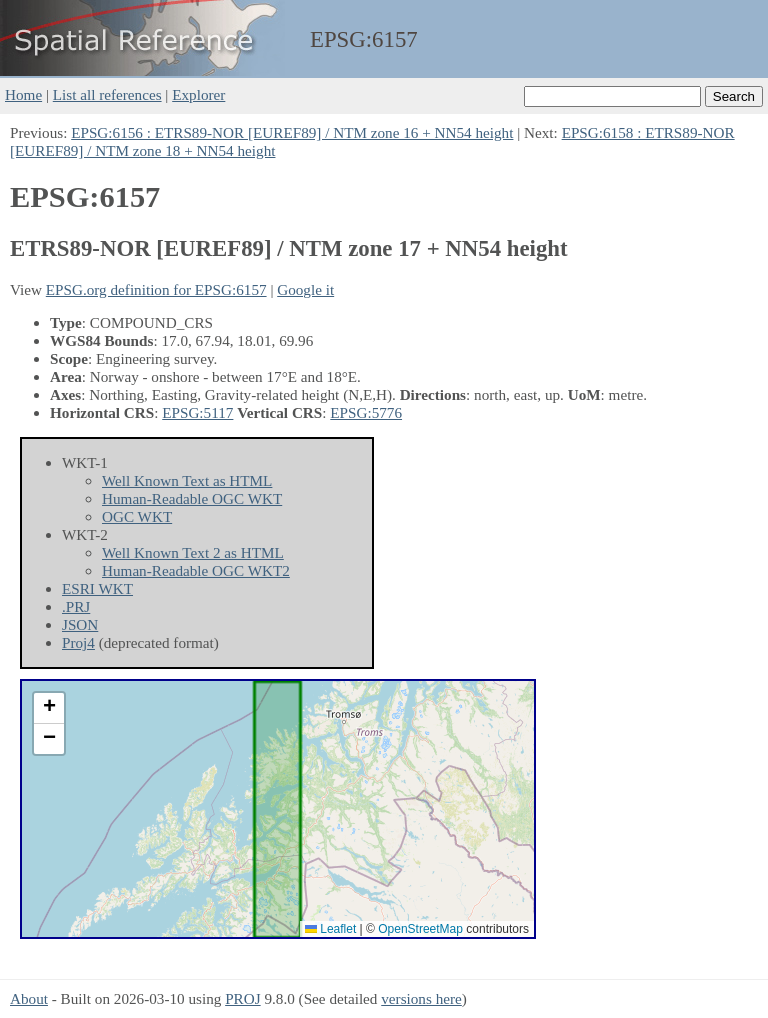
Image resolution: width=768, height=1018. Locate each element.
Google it (305, 289)
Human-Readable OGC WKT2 (196, 570)
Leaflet (330, 929)
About (29, 998)
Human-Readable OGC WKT (192, 498)
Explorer (198, 94)
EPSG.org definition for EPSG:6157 (156, 289)
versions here (421, 998)
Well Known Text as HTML (187, 480)
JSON (80, 624)
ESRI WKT (97, 588)
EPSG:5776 (366, 412)
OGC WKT (137, 516)
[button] (49, 708)
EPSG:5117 (197, 412)
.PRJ (76, 606)
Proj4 (78, 642)
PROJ (242, 998)
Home (23, 94)
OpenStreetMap (420, 929)
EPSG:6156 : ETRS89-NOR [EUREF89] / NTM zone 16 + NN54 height (292, 132)
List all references (107, 94)
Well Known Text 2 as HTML (193, 552)
